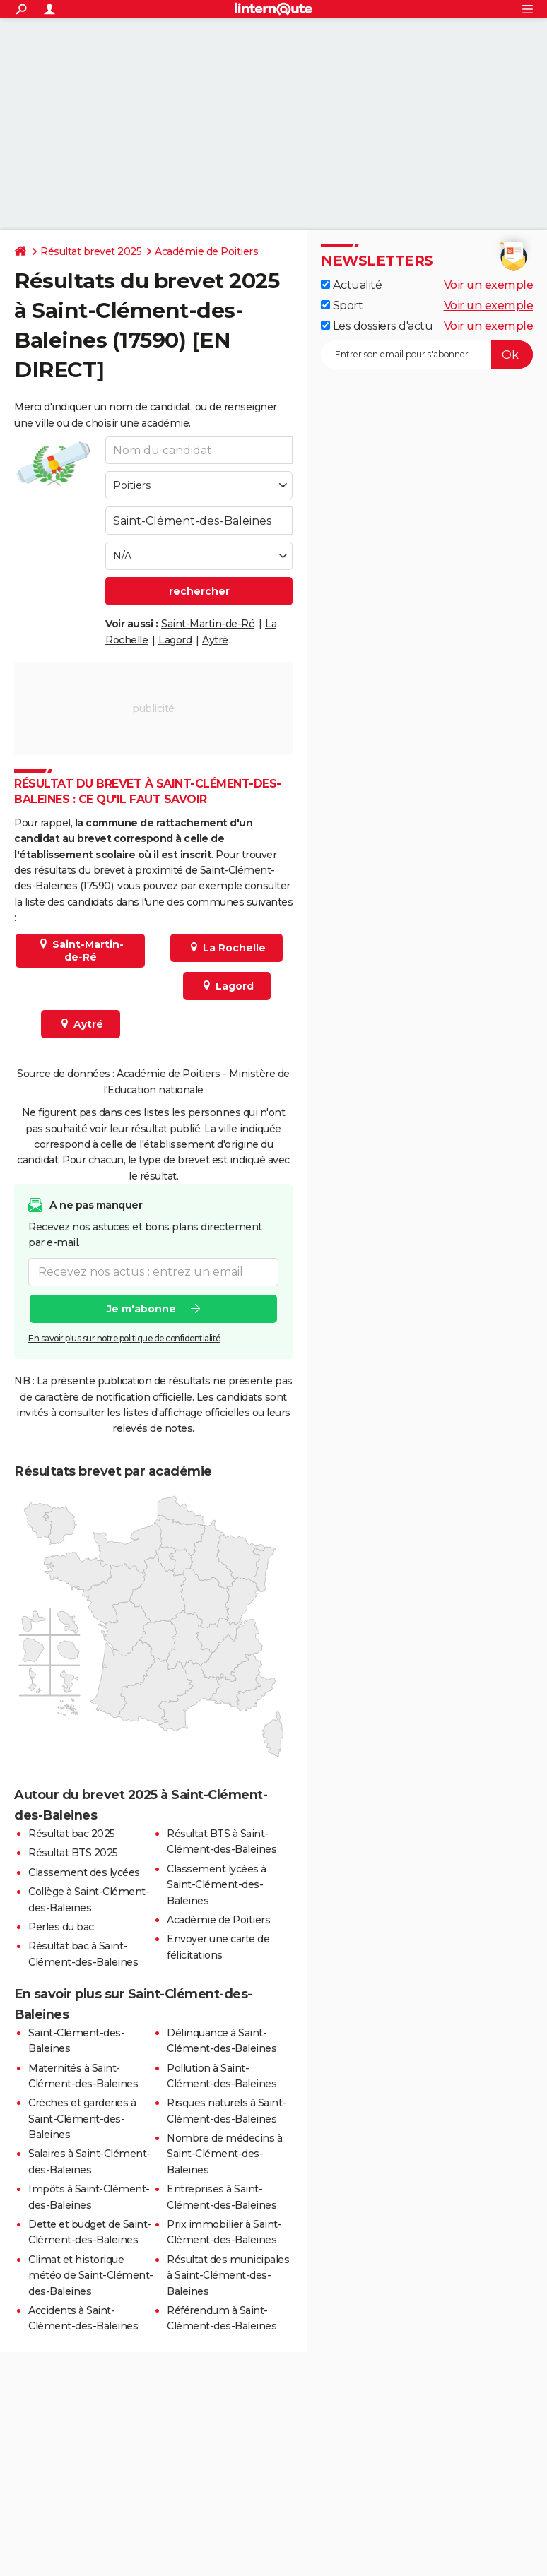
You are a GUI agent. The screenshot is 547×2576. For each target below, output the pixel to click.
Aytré (215, 640)
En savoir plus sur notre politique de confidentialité (124, 1338)
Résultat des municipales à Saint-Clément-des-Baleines (228, 2275)
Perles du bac (61, 1927)
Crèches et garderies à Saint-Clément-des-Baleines (82, 2118)
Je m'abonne (141, 1308)
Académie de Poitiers (206, 251)
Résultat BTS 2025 (73, 1852)
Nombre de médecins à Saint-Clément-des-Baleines (224, 2154)
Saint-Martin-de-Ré (207, 623)
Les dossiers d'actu (377, 326)
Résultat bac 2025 (71, 1833)
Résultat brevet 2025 (90, 251)
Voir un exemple (489, 285)
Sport (342, 305)
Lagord (175, 640)
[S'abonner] (427, 354)
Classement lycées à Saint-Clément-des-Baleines (216, 1885)
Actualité (351, 285)
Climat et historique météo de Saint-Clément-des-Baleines (90, 2275)
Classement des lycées (84, 1872)
